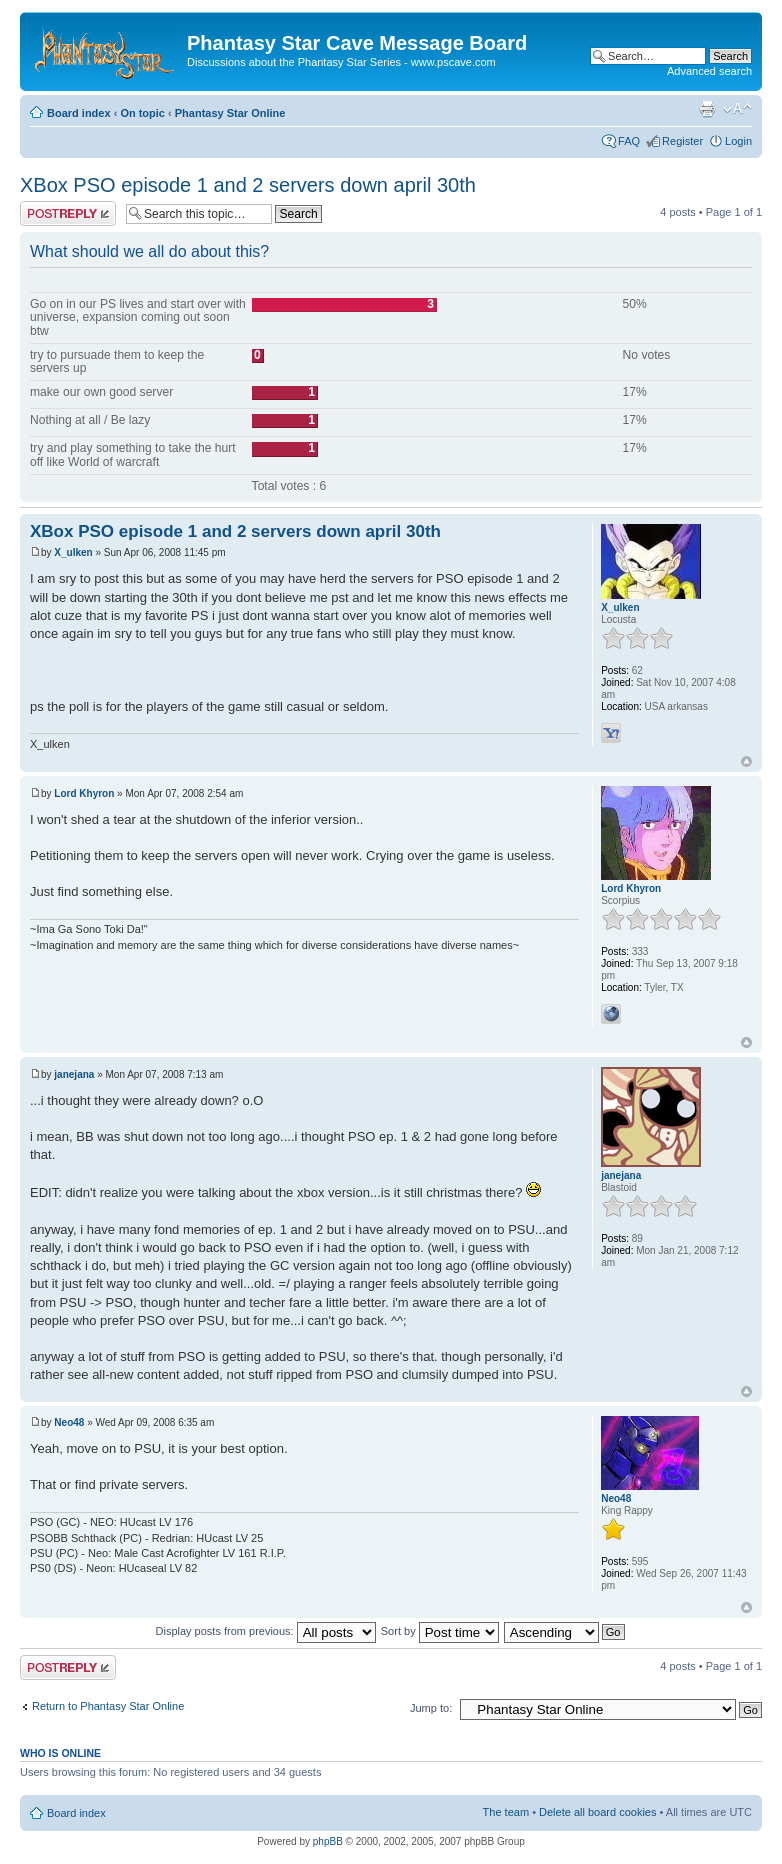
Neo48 (69, 1422)
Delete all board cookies (597, 1812)
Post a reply (68, 213)
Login (738, 141)
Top (746, 761)
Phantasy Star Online (230, 113)
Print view (707, 109)
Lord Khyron (84, 793)
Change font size (737, 109)
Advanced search (709, 71)
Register (682, 141)
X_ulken (73, 552)
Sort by (440, 1631)
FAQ (629, 141)
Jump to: (431, 1708)
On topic (142, 113)
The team (506, 1812)
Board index (79, 113)
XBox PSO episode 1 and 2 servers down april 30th (248, 185)
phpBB (328, 1841)
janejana (74, 1074)
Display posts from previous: (266, 1631)
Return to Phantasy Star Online (108, 1706)
